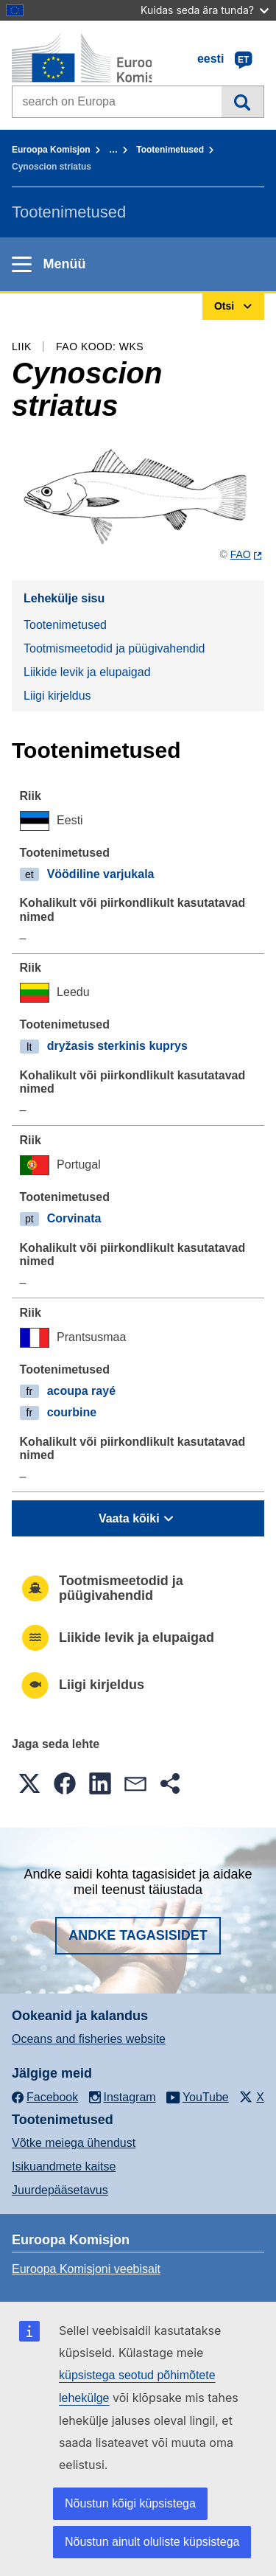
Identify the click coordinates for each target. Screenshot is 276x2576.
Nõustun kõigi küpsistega (130, 2503)
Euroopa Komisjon (51, 150)
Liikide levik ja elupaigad (87, 672)
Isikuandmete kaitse (64, 2166)
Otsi (242, 101)
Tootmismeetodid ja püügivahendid (114, 648)
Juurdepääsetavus (60, 2190)
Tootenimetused (170, 150)
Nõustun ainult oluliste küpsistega (152, 2541)
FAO (240, 554)
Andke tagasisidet (138, 1935)
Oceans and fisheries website (89, 2039)
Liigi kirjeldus (57, 695)
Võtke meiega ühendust (73, 2143)
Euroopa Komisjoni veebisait (86, 2269)
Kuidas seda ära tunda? (205, 10)
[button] (29, 1783)
